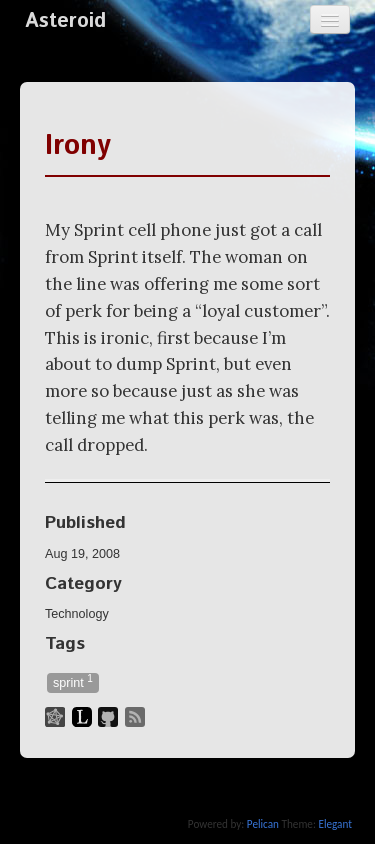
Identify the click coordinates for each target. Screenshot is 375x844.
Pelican (263, 824)
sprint (73, 681)
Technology (77, 614)
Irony (78, 146)
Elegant (335, 824)
